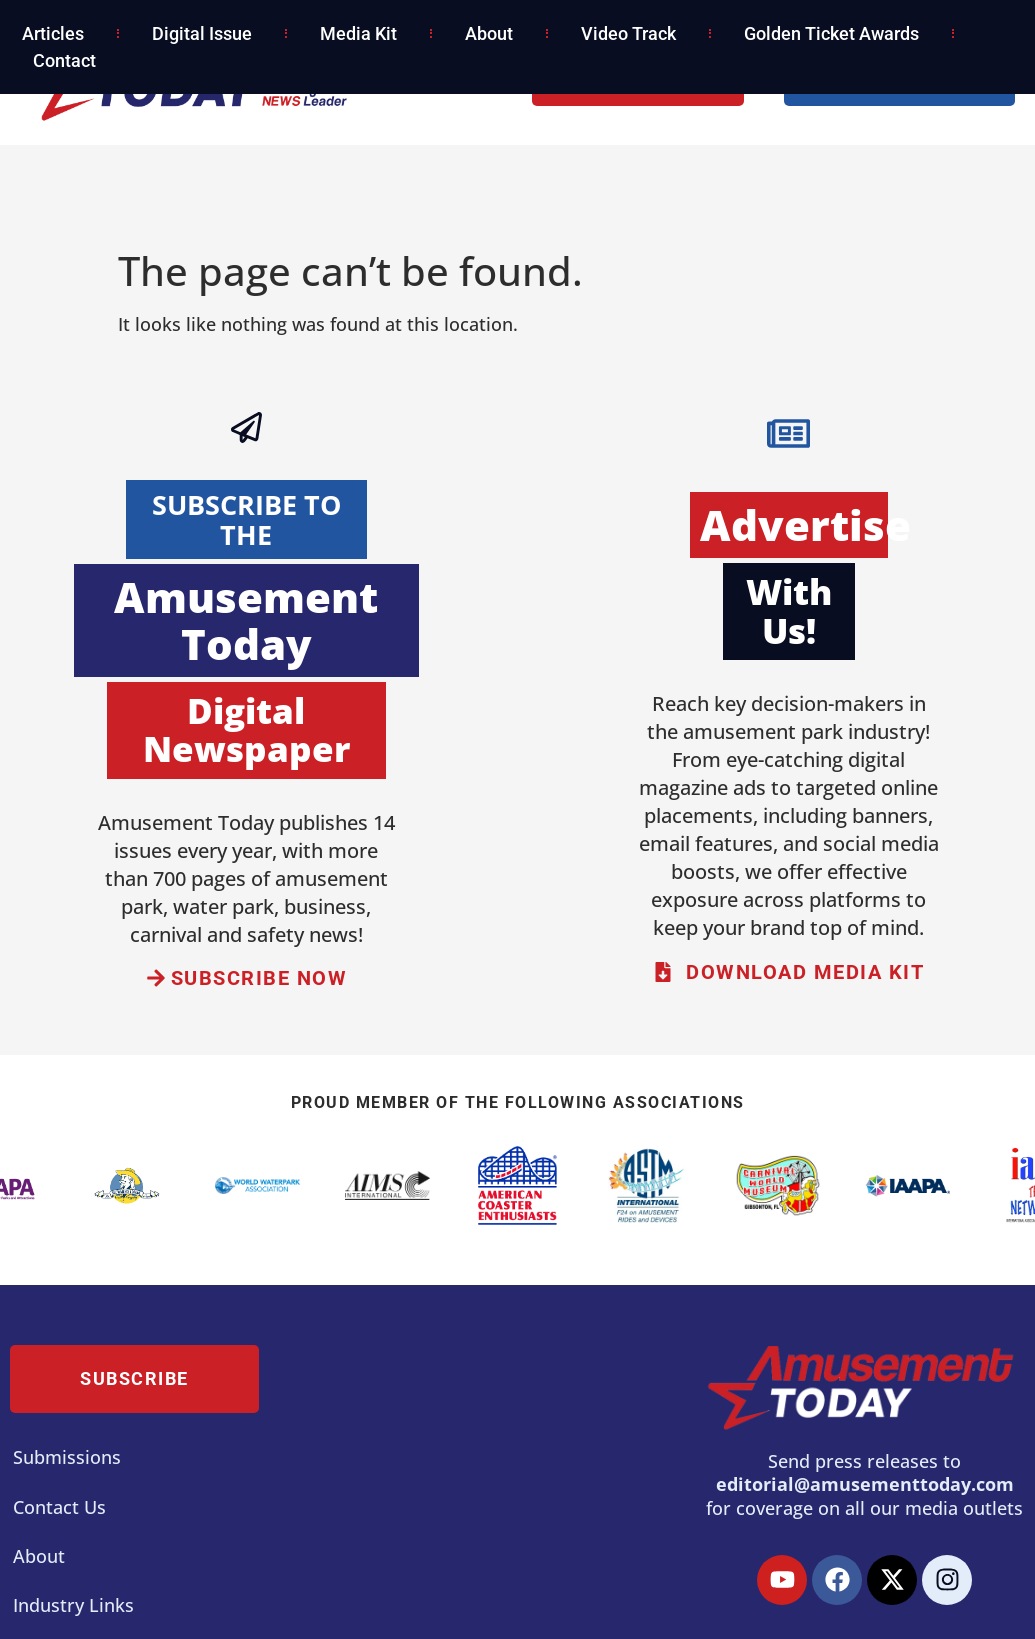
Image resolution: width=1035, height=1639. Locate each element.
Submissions (67, 1457)
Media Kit (358, 33)
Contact (64, 60)
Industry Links (73, 1605)
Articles (53, 33)
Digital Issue (202, 33)
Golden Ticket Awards (831, 33)
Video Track (628, 33)
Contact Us (59, 1507)
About (489, 33)
